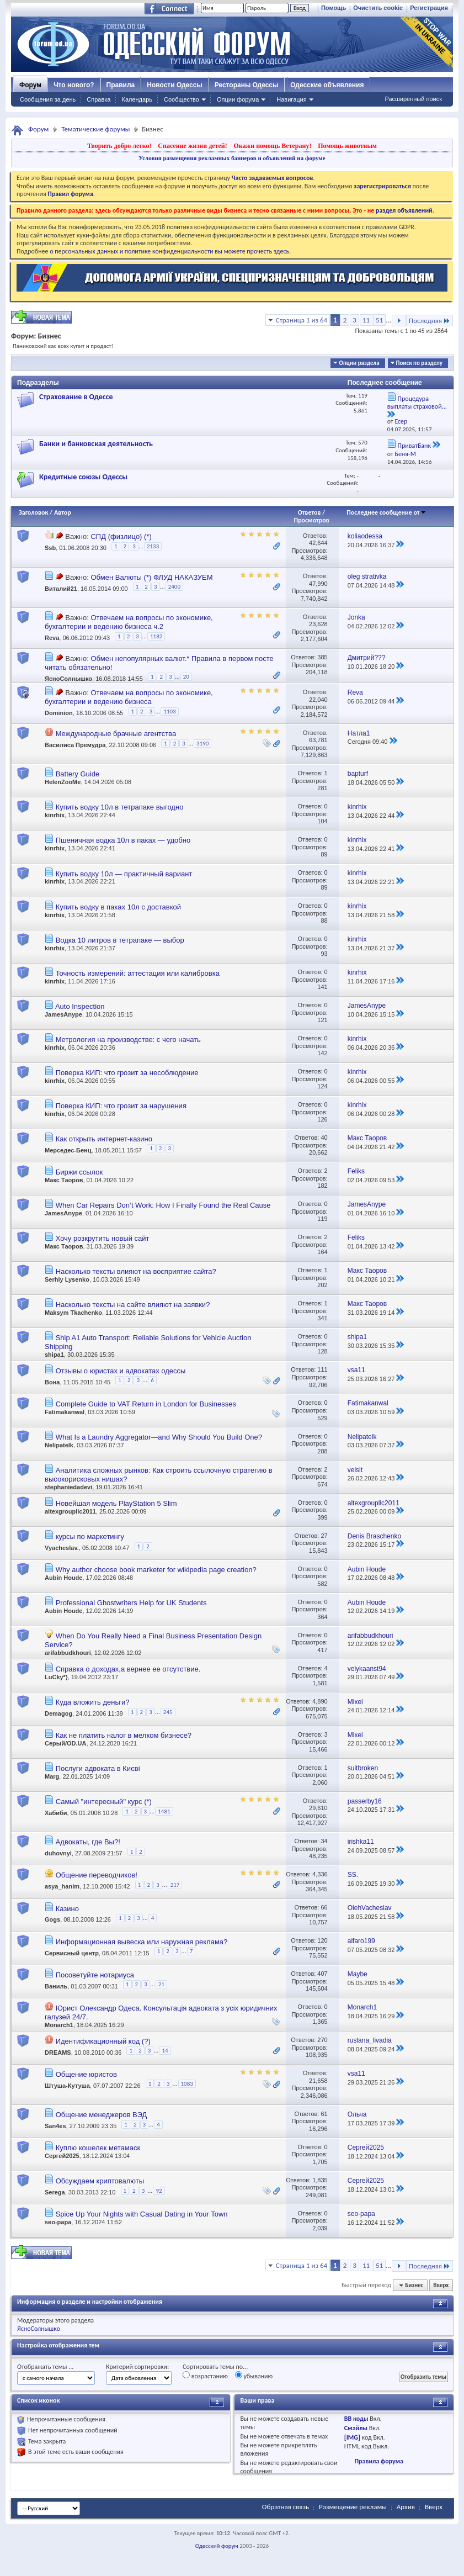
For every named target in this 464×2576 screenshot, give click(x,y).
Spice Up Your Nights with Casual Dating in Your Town (142, 2214)
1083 (187, 2083)
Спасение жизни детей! (192, 146)
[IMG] (352, 2437)
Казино (67, 1909)
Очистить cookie (378, 7)
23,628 (318, 624)
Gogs (52, 1920)
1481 (164, 1811)
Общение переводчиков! (96, 1875)
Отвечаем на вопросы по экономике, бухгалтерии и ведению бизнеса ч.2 (129, 622)
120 (322, 1940)
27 (324, 1535)
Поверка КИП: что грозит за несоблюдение (127, 1073)
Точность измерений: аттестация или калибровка (138, 973)
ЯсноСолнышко (68, 678)
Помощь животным (347, 146)
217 (175, 1885)
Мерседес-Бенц (68, 1149)
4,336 (320, 1874)
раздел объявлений (404, 210)
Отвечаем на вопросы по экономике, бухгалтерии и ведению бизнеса (129, 697)
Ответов (309, 512)
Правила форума (379, 2461)
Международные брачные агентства (116, 733)
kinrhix (55, 815)
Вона (52, 1382)
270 (322, 2040)
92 (159, 2190)
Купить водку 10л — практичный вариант (124, 874)
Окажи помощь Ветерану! (272, 146)
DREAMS (58, 2052)
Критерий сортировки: (137, 2367)
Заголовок (33, 512)
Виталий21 (61, 588)
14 (165, 2050)
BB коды (356, 2418)
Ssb (50, 547)
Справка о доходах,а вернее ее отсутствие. (128, 1669)
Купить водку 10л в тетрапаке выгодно (120, 807)
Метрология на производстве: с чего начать (128, 1039)
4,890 (320, 1701)
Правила (120, 85)
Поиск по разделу (419, 363)
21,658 (318, 2080)
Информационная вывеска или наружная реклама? (142, 1942)
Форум (30, 85)
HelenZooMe (63, 782)
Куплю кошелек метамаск (98, 2148)
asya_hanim (62, 1887)
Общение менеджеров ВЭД (101, 2114)
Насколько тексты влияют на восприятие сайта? (136, 1271)
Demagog (58, 1713)
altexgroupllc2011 (70, 1511)
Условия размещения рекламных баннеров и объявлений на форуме (231, 158)
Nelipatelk (59, 1445)
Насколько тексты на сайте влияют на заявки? (133, 1304)
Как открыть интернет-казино (104, 1139)
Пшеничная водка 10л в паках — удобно (123, 840)
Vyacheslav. (62, 1547)
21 (161, 1984)
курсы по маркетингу (90, 1536)
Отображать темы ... (45, 2367)
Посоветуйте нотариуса (95, 1975)
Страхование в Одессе (76, 396)
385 (322, 657)
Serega (55, 2192)
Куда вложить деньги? (93, 1702)
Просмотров (311, 520)
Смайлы (355, 2428)
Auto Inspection (80, 1006)
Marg (52, 1776)
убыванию (254, 2375)
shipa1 (54, 1354)
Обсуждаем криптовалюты (100, 2181)
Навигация (291, 99)
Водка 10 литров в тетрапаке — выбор (120, 940)
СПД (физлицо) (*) (120, 536)
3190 (202, 743)
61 (324, 2113)
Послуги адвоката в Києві (98, 1768)
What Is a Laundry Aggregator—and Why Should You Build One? (159, 1437)
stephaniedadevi (68, 1487)
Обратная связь (285, 2507)
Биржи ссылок (79, 1172)
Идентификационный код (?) (103, 2041)
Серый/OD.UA (65, 1743)
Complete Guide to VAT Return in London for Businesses (146, 1404)
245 (168, 1712)
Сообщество (181, 99)
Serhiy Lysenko (67, 1279)
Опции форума (238, 99)
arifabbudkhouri (68, 1652)
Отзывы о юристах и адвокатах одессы (121, 1371)
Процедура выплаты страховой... (417, 403)
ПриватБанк (414, 445)
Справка (98, 99)
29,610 (318, 1808)
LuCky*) (56, 1677)
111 (322, 1369)
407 (322, 1973)
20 (186, 676)
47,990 (318, 583)
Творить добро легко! (119, 146)
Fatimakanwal (64, 1412)
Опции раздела (359, 363)
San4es (55, 2126)
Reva (52, 637)
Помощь (333, 7)
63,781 (318, 740)
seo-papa (58, 2222)
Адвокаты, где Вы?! (88, 1842)
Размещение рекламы (353, 2507)
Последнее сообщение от (386, 512)
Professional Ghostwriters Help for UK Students (131, 1603)
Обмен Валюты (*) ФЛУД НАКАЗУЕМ (151, 577)
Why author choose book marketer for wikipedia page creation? (156, 1569)
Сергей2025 (62, 2155)
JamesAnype (63, 1014)
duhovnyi (58, 1853)
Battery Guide (78, 774)
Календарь (136, 99)
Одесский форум (216, 2545)
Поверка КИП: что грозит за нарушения (121, 1106)
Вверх (441, 2285)
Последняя (429, 320)
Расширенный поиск (413, 99)
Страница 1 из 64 (301, 320)
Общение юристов (86, 2074)
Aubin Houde (63, 1577)
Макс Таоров (64, 1180)
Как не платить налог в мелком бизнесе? (123, 1735)
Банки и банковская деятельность (96, 443)
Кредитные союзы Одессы (83, 477)
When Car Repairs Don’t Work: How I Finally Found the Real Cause (163, 1205)
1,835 (320, 2180)
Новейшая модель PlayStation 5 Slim (116, 1503)
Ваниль (56, 1986)
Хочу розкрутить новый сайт (103, 1238)
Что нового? (74, 85)
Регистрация (429, 7)
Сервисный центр (72, 1953)
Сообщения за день (48, 99)
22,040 (318, 699)
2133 (153, 546)
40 (324, 1137)
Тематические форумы (95, 129)
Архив (406, 2507)
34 (324, 1841)
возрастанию (205, 2375)
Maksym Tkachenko (73, 1312)
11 (366, 320)
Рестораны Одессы (247, 85)
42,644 (318, 542)
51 (379, 320)
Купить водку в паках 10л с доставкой (118, 907)
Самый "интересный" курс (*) (104, 1801)
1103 (169, 711)
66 (324, 1907)
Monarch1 (59, 2025)
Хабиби (56, 1813)
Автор (62, 512)
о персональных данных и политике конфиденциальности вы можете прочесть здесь (169, 251)
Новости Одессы (174, 85)
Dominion (59, 713)
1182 (156, 636)
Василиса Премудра (75, 745)
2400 (174, 586)
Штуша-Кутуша (67, 2085)
